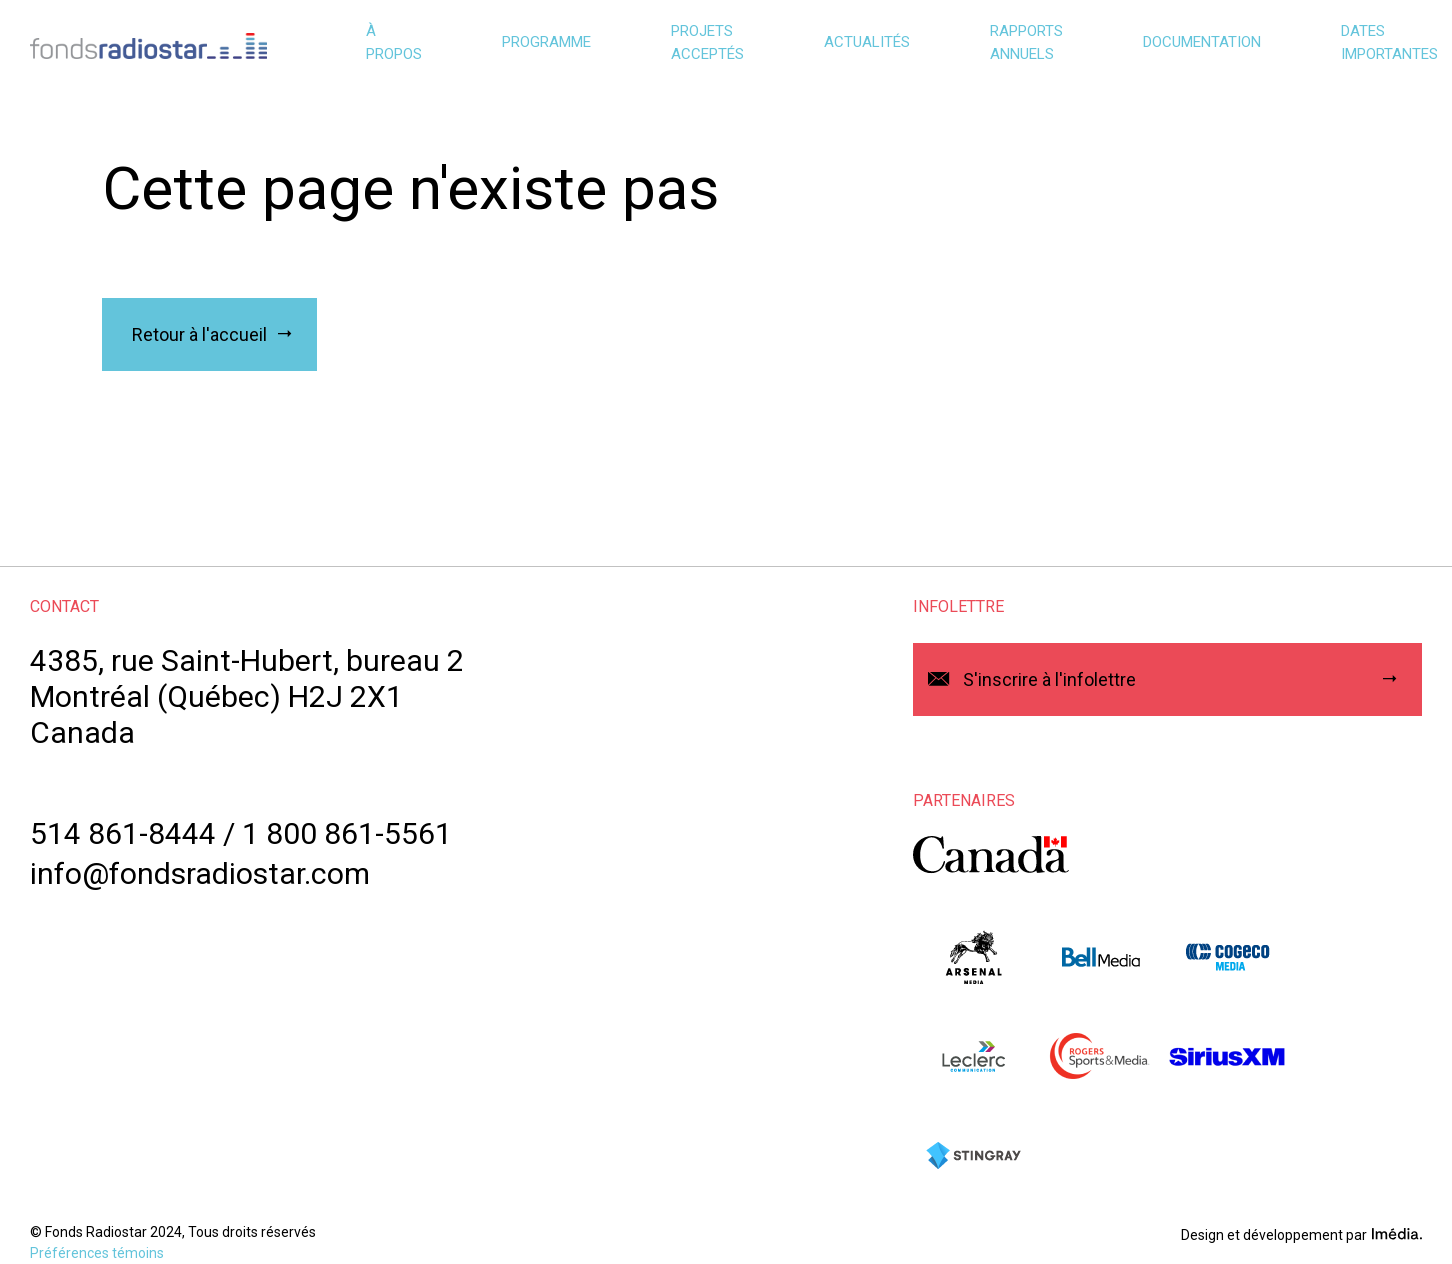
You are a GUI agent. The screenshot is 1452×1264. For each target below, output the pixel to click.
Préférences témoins (97, 1253)
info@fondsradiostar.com (200, 873)
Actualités (867, 42)
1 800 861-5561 (347, 833)
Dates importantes (1389, 42)
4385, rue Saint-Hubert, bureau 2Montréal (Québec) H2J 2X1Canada (247, 696)
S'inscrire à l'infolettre (1049, 679)
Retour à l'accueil (199, 334)
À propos (394, 42)
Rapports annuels (1026, 42)
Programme (546, 42)
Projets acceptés (707, 42)
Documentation (1202, 42)
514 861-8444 (123, 833)
